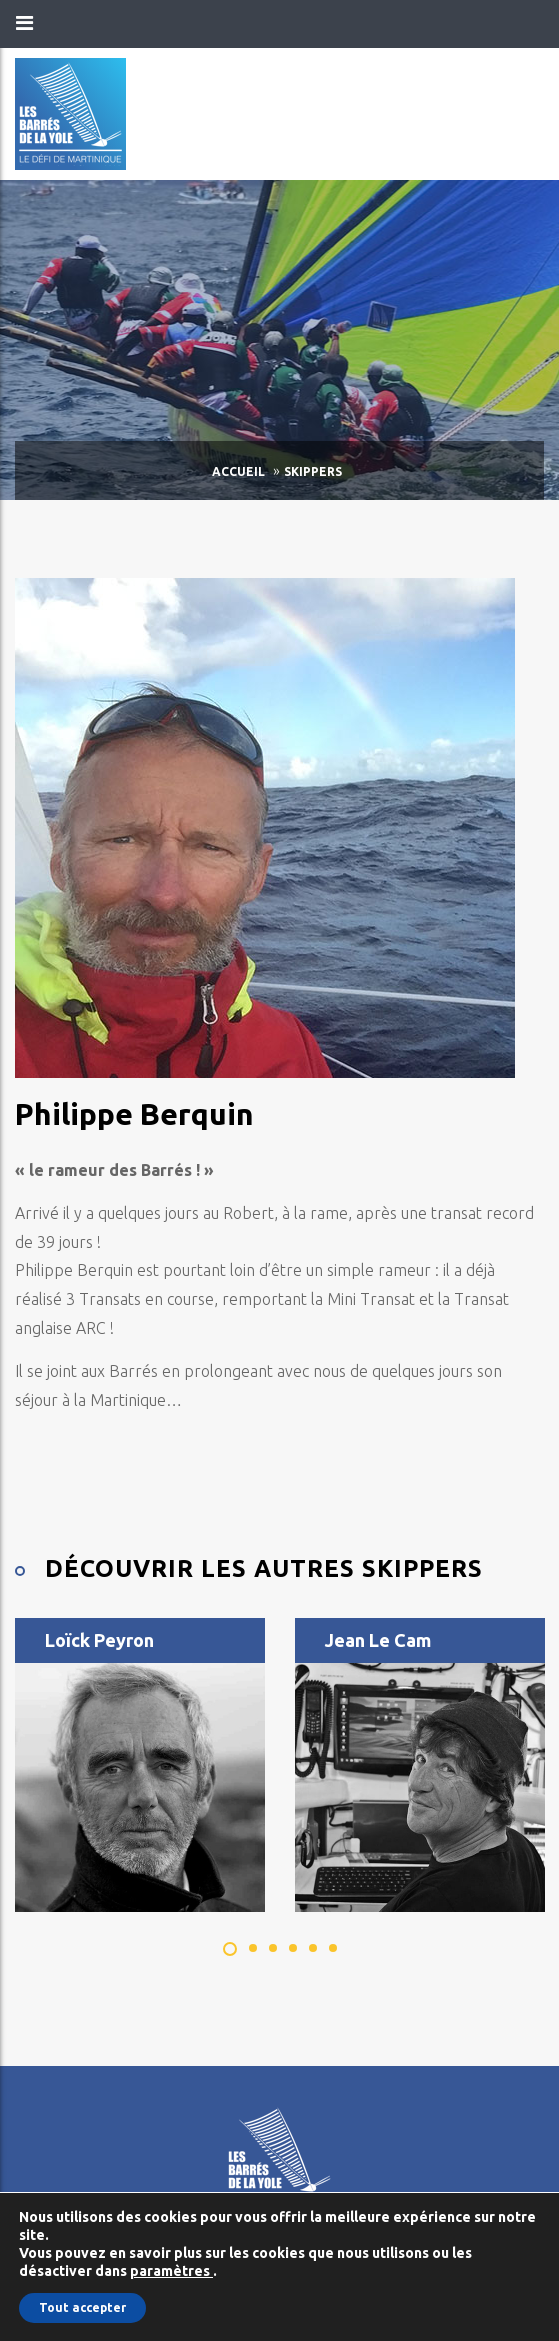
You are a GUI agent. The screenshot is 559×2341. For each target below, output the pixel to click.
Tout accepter (82, 2307)
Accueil (238, 471)
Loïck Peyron (99, 1640)
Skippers (313, 471)
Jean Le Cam (378, 1640)
